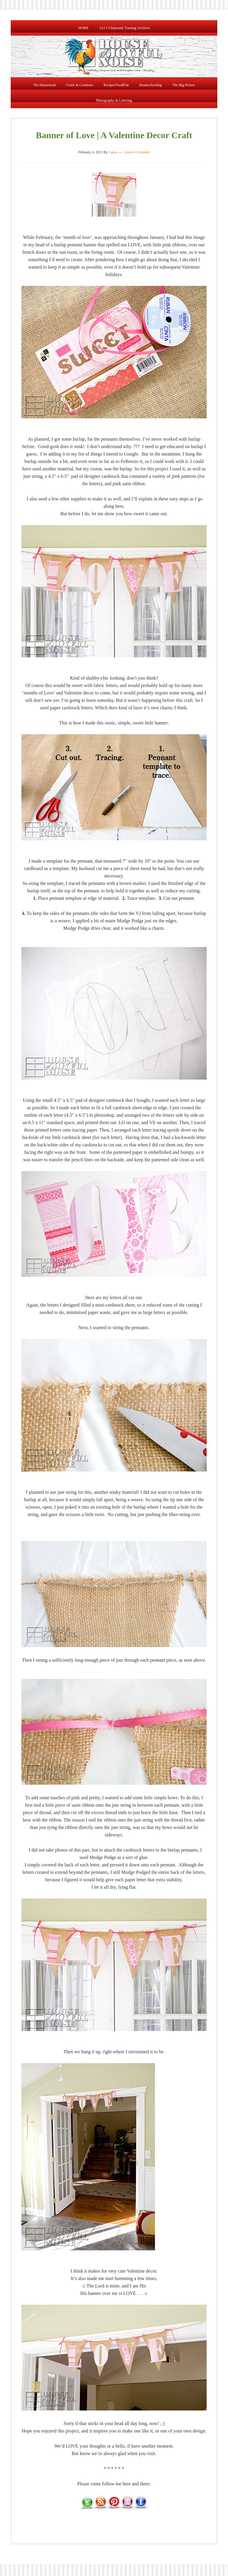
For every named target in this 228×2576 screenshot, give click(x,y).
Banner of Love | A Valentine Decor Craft (114, 137)
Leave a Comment (137, 154)
